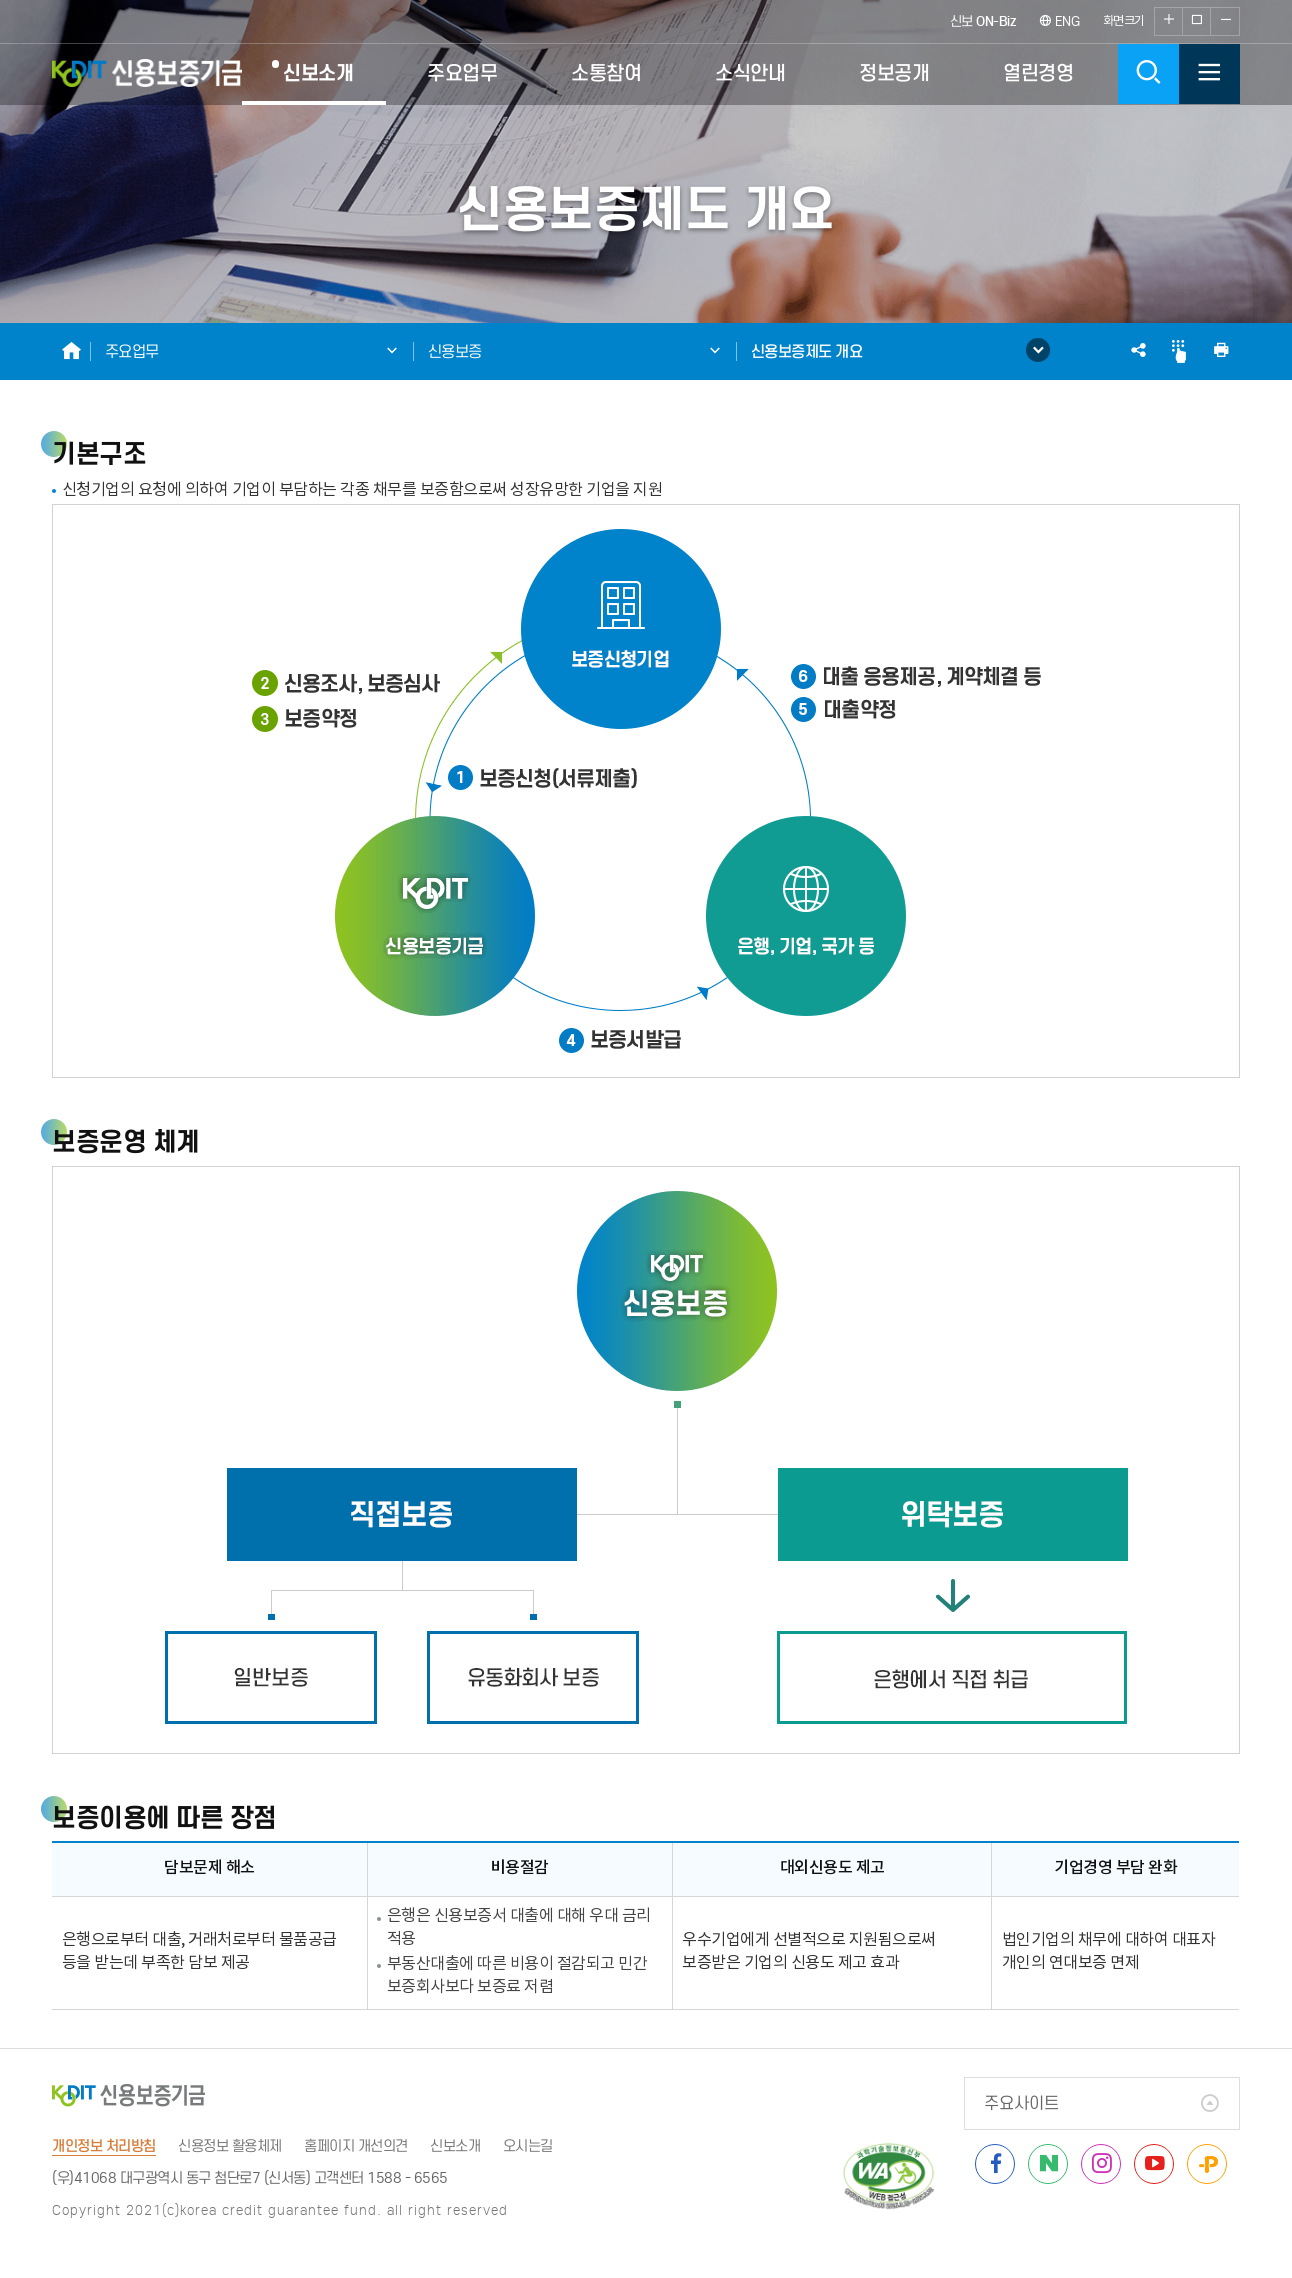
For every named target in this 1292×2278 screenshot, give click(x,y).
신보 (983, 21)
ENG (1059, 21)
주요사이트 (1021, 2103)
